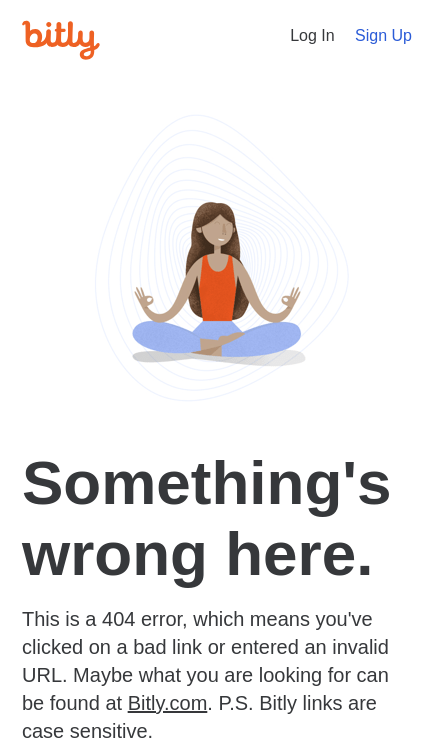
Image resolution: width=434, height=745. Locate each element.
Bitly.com (168, 703)
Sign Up (383, 35)
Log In (312, 35)
